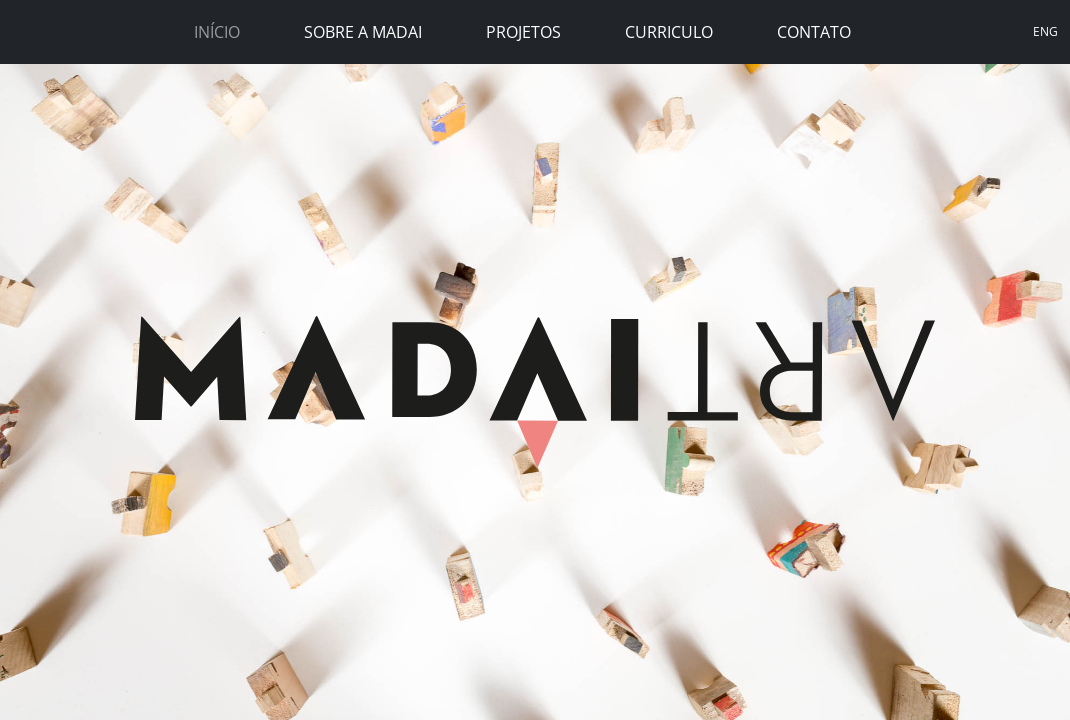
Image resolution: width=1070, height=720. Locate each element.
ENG (1045, 31)
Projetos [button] (523, 32)
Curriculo (669, 32)
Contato (814, 32)
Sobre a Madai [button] (363, 32)
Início (217, 32)
